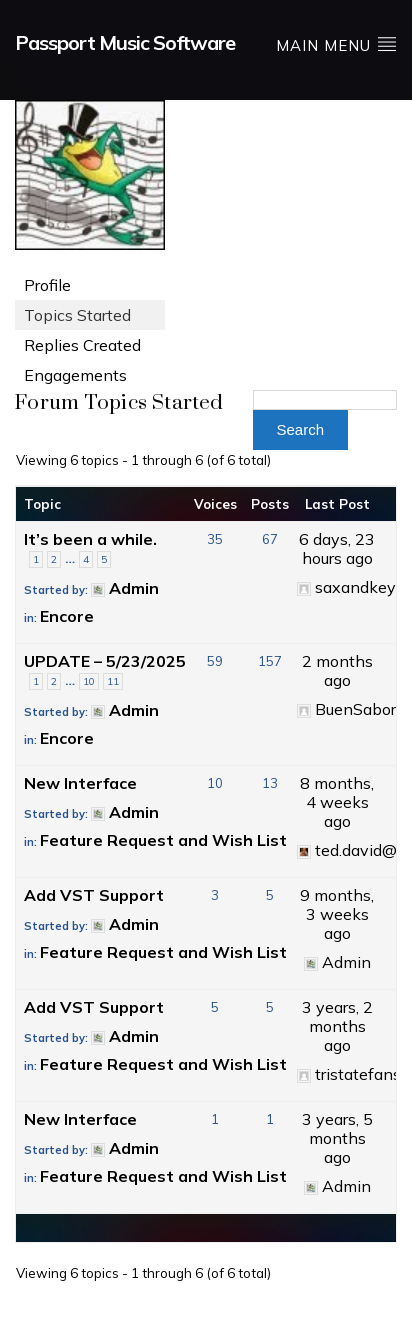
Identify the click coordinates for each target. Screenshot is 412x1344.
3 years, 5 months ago (337, 1138)
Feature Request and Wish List (163, 840)
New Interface (80, 783)
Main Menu (336, 44)
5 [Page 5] (104, 559)
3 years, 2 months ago (337, 1026)
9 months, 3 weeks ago (337, 914)
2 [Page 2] (54, 559)
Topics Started (77, 315)
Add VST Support (94, 895)
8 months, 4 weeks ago (337, 802)
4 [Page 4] (86, 559)
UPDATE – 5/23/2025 (105, 661)
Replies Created (82, 345)
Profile (47, 285)
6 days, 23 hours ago (337, 548)
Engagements (75, 375)
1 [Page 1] (36, 559)
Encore (67, 616)
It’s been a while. (90, 539)
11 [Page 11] (113, 681)
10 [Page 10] (89, 681)
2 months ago (337, 670)
